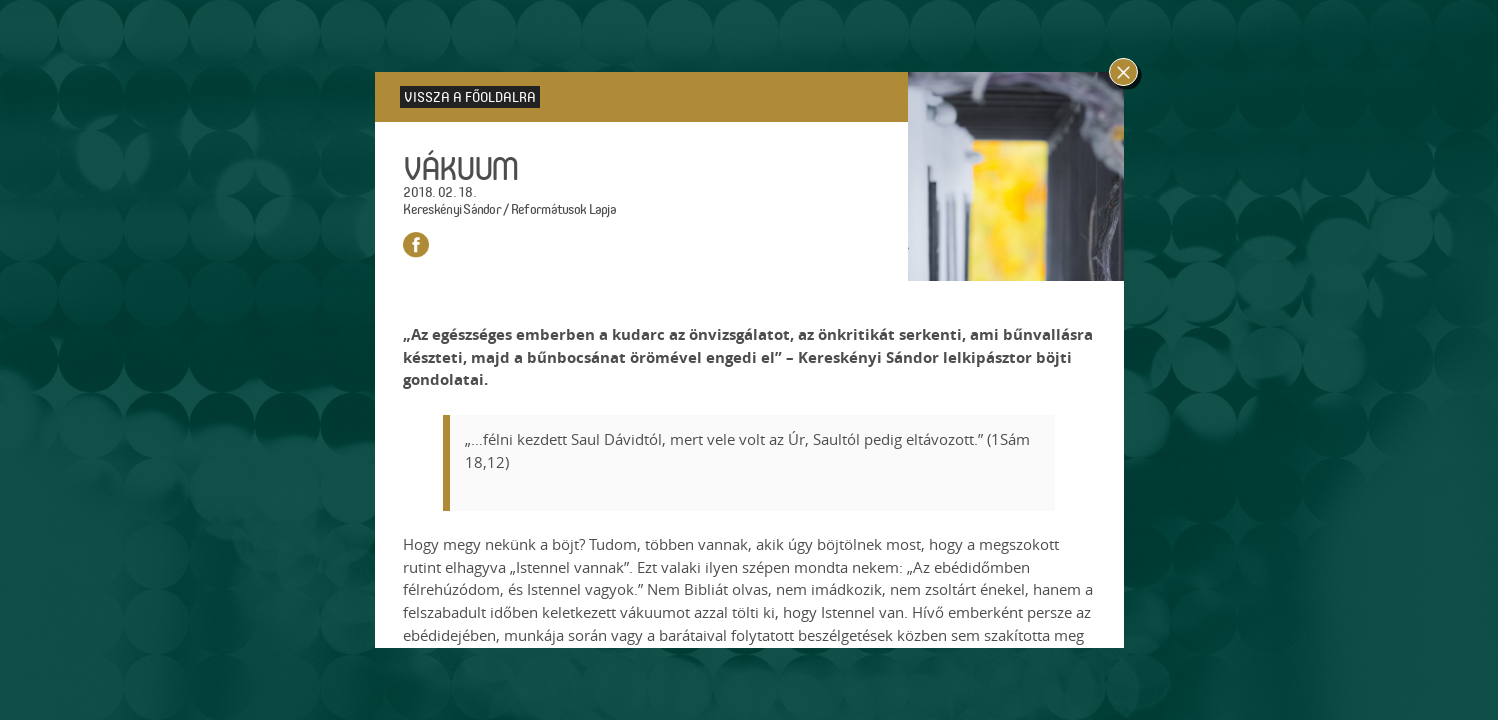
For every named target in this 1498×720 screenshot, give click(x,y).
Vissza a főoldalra (470, 96)
